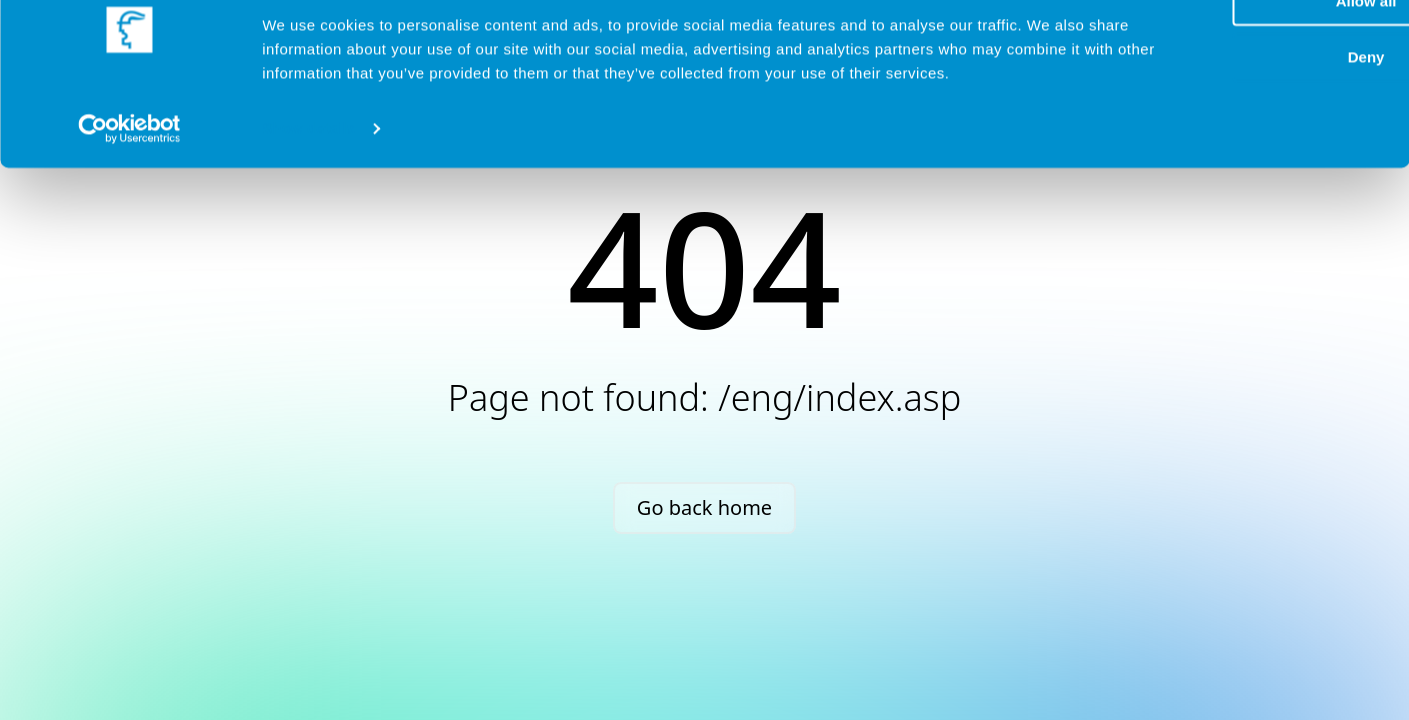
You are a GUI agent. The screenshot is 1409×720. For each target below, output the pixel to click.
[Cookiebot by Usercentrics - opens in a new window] (129, 200)
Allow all (1191, 48)
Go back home (704, 507)
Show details (308, 199)
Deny (1191, 105)
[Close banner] (1378, 31)
